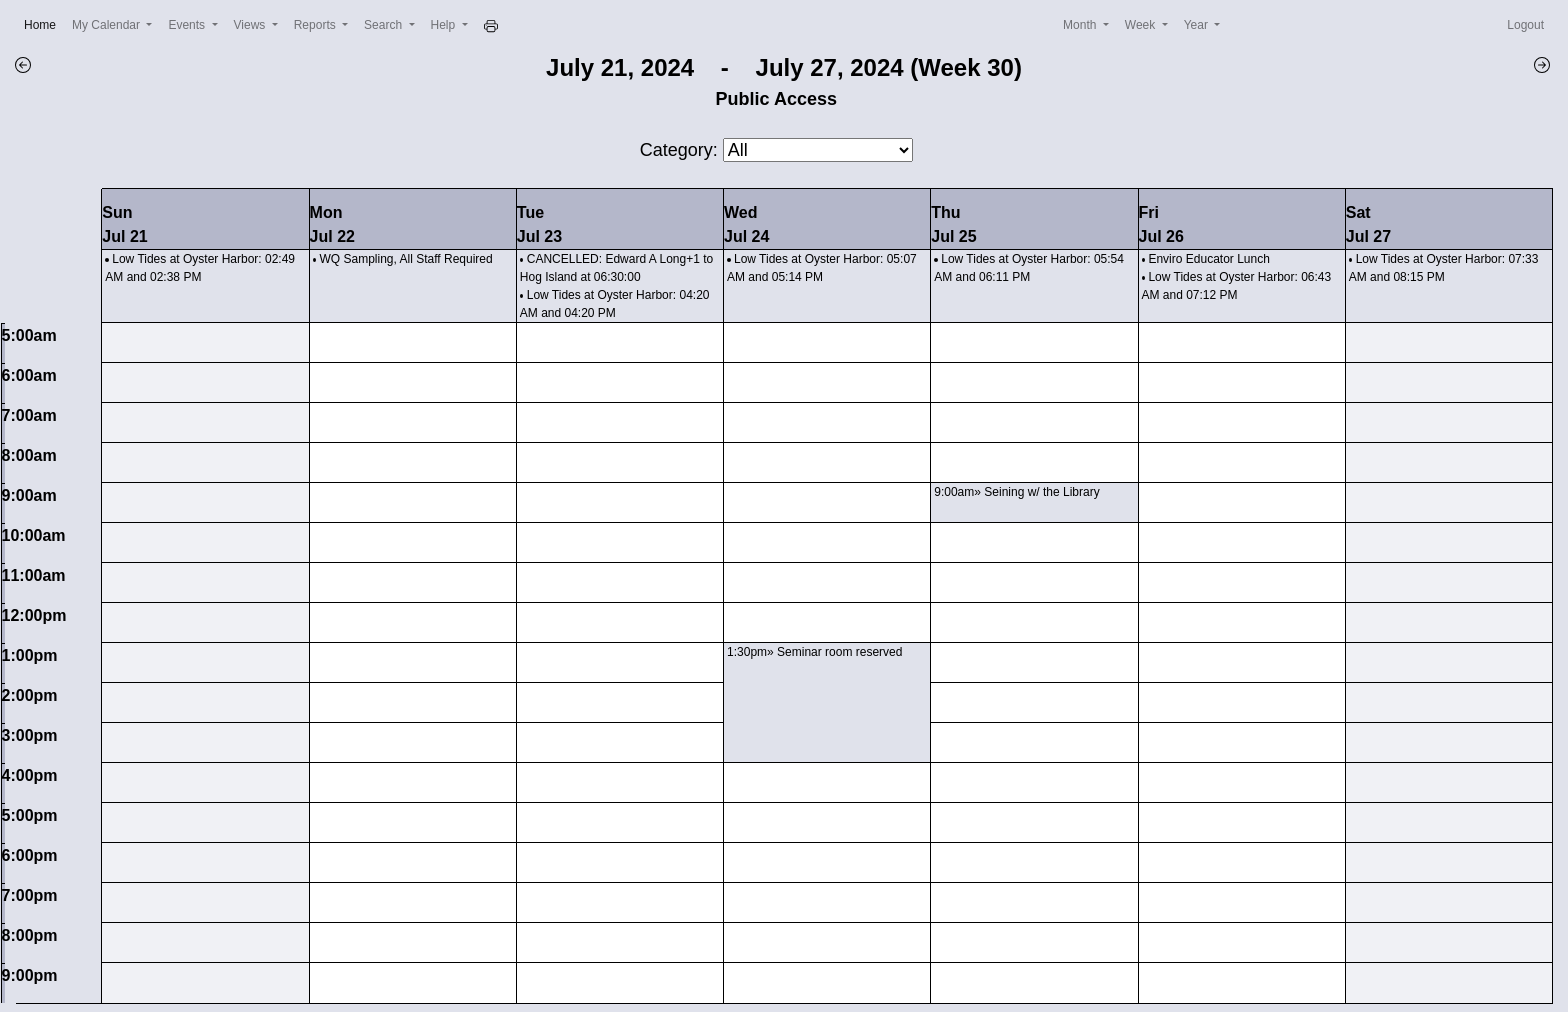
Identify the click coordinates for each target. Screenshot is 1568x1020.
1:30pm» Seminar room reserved (814, 652)
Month (1081, 25)
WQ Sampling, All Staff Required (406, 259)
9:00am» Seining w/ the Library (1016, 492)
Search (384, 25)
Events (188, 25)
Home (44, 23)
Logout (1525, 25)
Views (251, 25)
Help (445, 25)
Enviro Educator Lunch (1208, 259)
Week (1142, 25)
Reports (316, 25)
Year (1198, 25)
